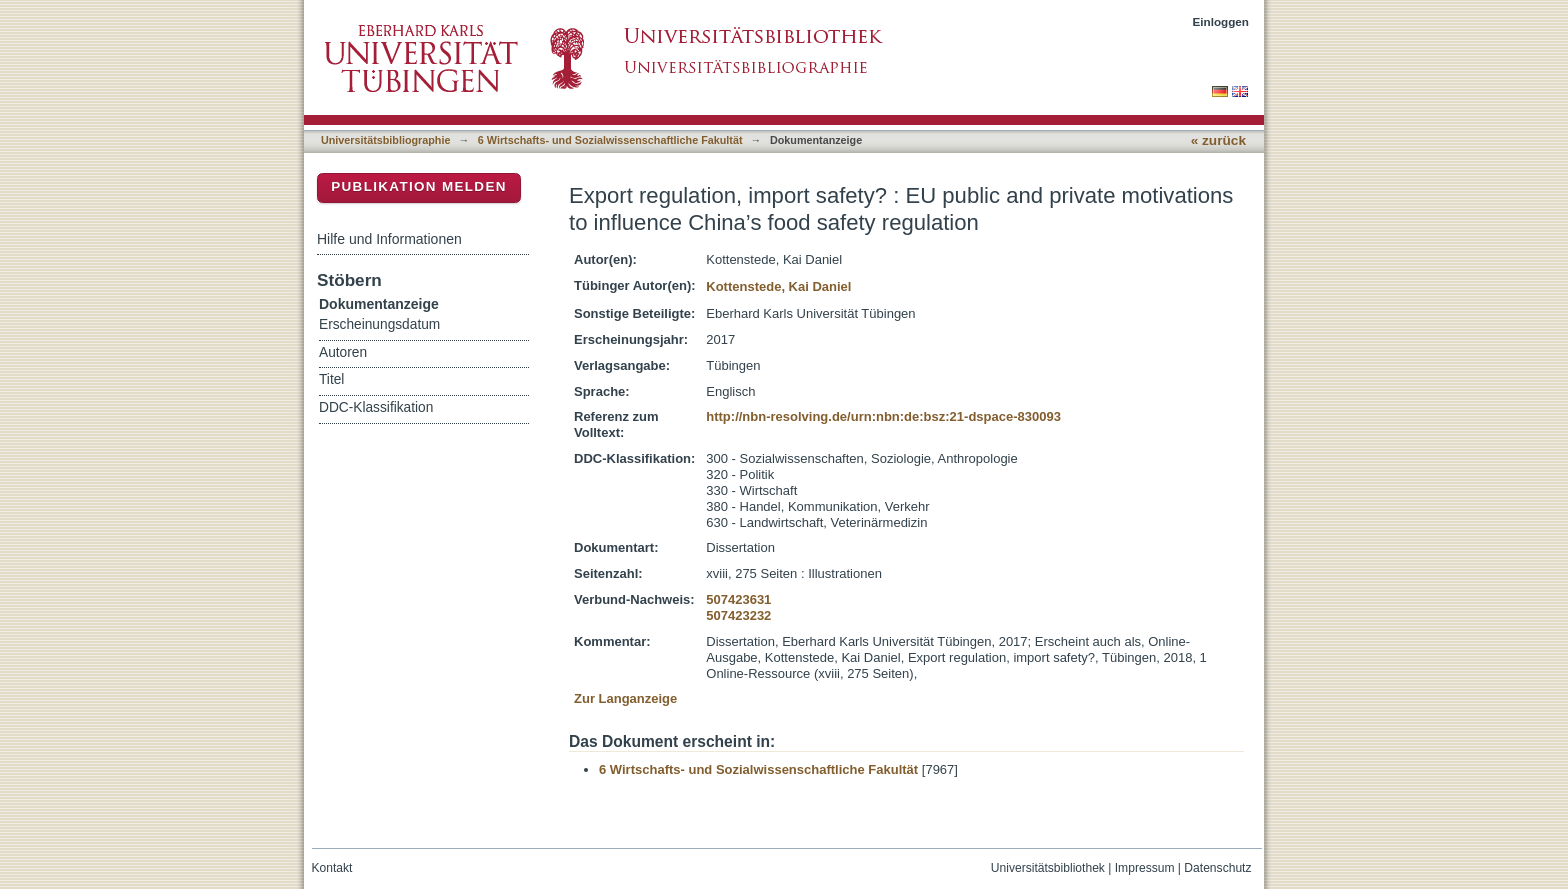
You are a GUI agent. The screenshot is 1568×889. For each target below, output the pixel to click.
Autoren (343, 352)
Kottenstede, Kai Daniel (778, 286)
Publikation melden (419, 186)
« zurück (1218, 140)
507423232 (738, 615)
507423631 (738, 599)
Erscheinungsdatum (379, 324)
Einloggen (1221, 21)
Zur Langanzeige (625, 698)
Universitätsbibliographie (385, 140)
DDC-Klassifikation (376, 407)
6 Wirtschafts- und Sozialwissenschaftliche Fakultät (610, 140)
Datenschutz (1217, 868)
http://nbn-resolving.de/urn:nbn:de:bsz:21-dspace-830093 (883, 416)
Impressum (1145, 868)
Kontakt (332, 868)
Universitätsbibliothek (1048, 868)
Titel (331, 379)
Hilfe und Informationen (389, 239)
